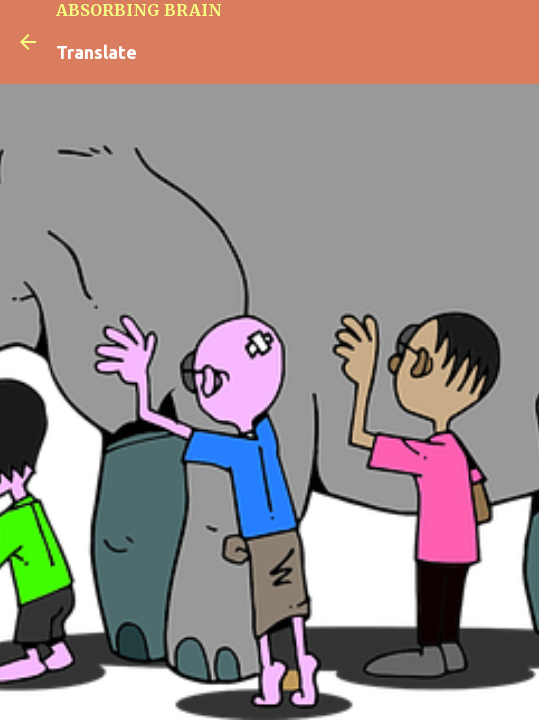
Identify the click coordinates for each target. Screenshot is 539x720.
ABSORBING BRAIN (139, 10)
